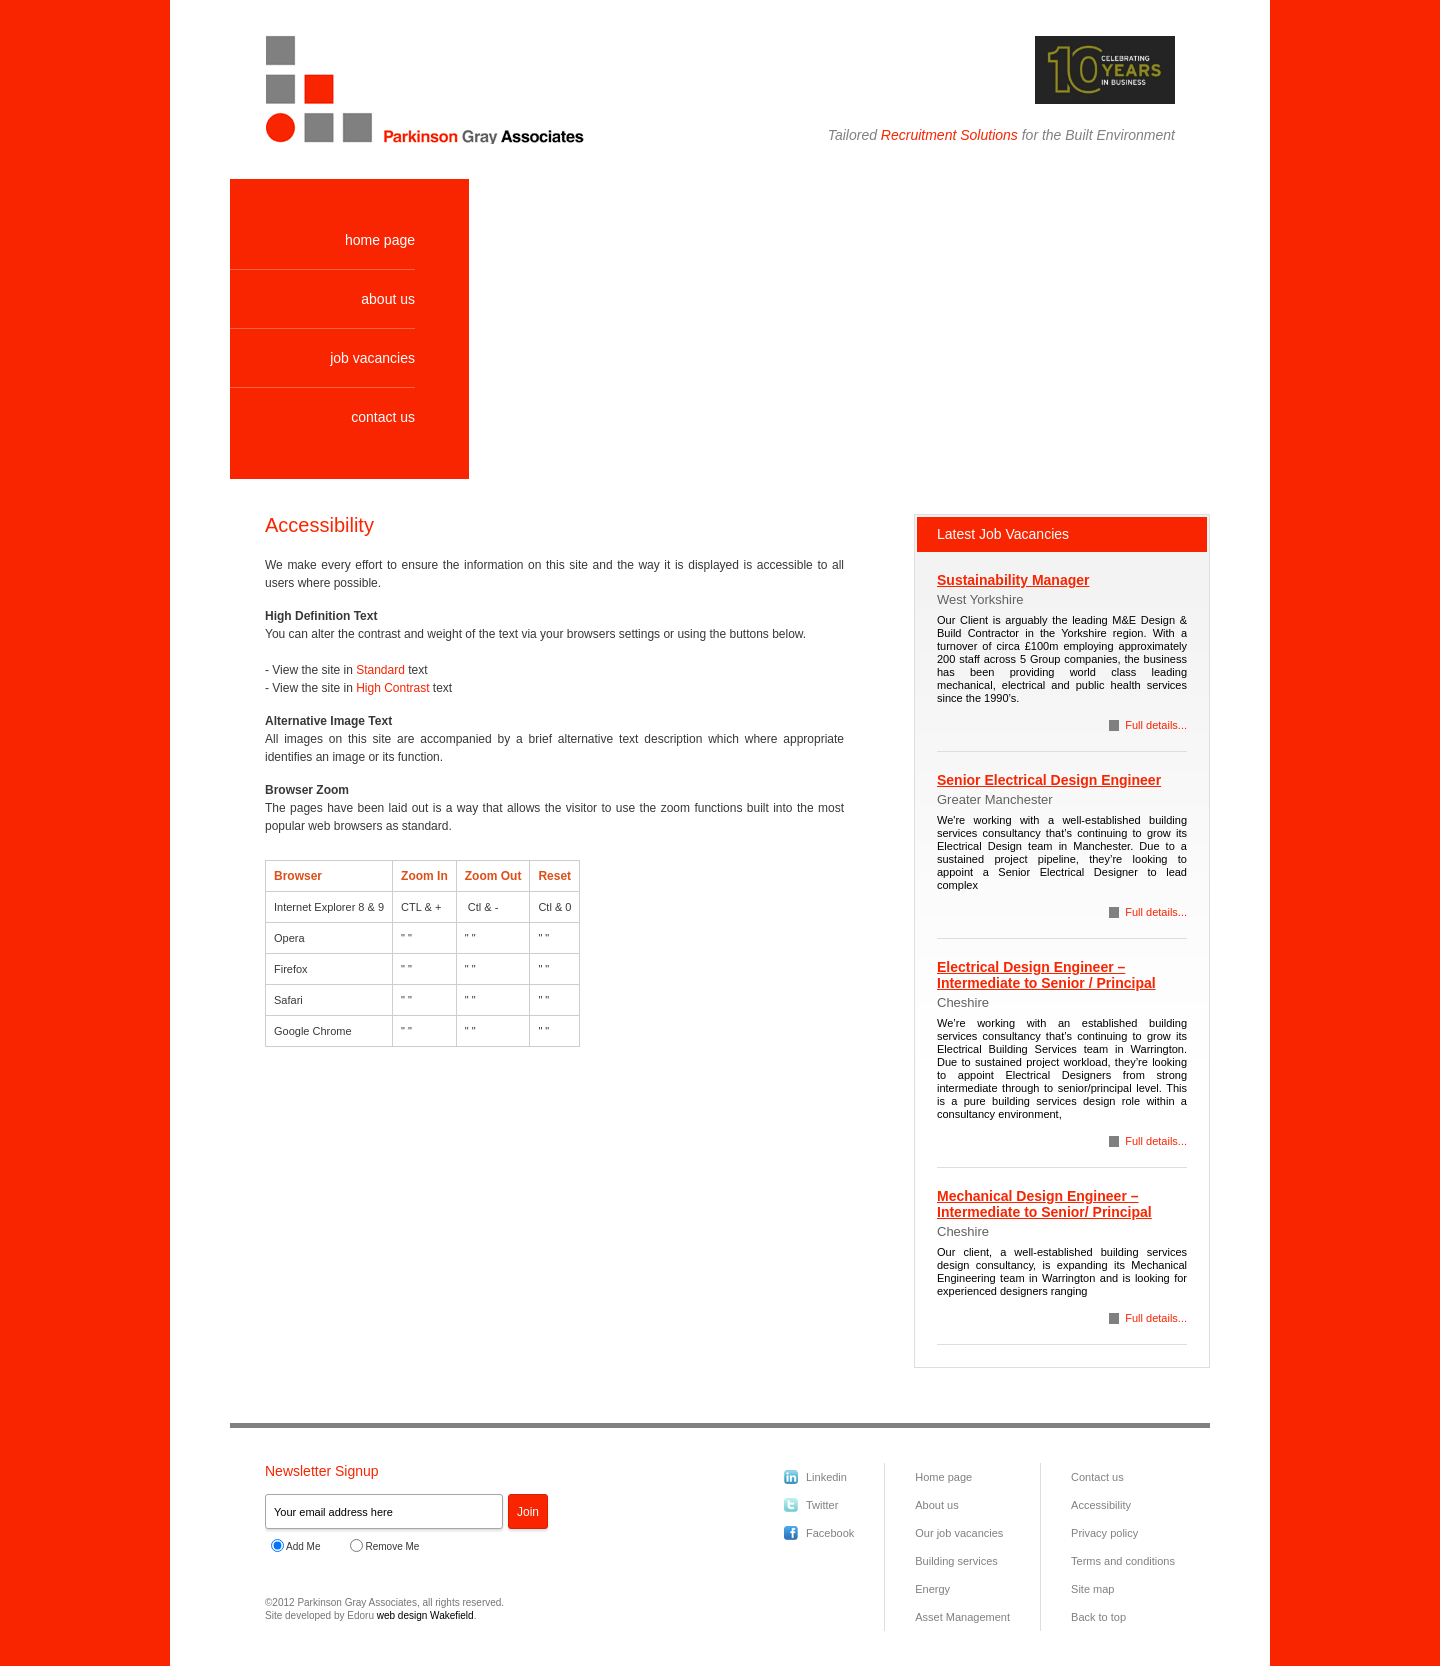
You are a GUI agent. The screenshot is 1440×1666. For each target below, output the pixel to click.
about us (388, 299)
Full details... (1156, 725)
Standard (380, 670)
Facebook (830, 1533)
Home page (943, 1477)
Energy (932, 1589)
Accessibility (1101, 1505)
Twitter (822, 1505)
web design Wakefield (425, 1615)
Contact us (1097, 1477)
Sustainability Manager (1013, 580)
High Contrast (392, 688)
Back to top (1098, 1617)
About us (936, 1505)
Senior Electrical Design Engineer (1049, 780)
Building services (956, 1561)
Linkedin (826, 1477)
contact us (383, 417)
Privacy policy (1104, 1533)
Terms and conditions (1123, 1561)
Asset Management (962, 1617)
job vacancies (372, 358)
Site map (1092, 1589)
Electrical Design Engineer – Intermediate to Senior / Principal (1046, 975)
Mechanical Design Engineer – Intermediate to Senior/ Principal (1044, 1204)
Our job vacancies (959, 1533)
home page (380, 240)
